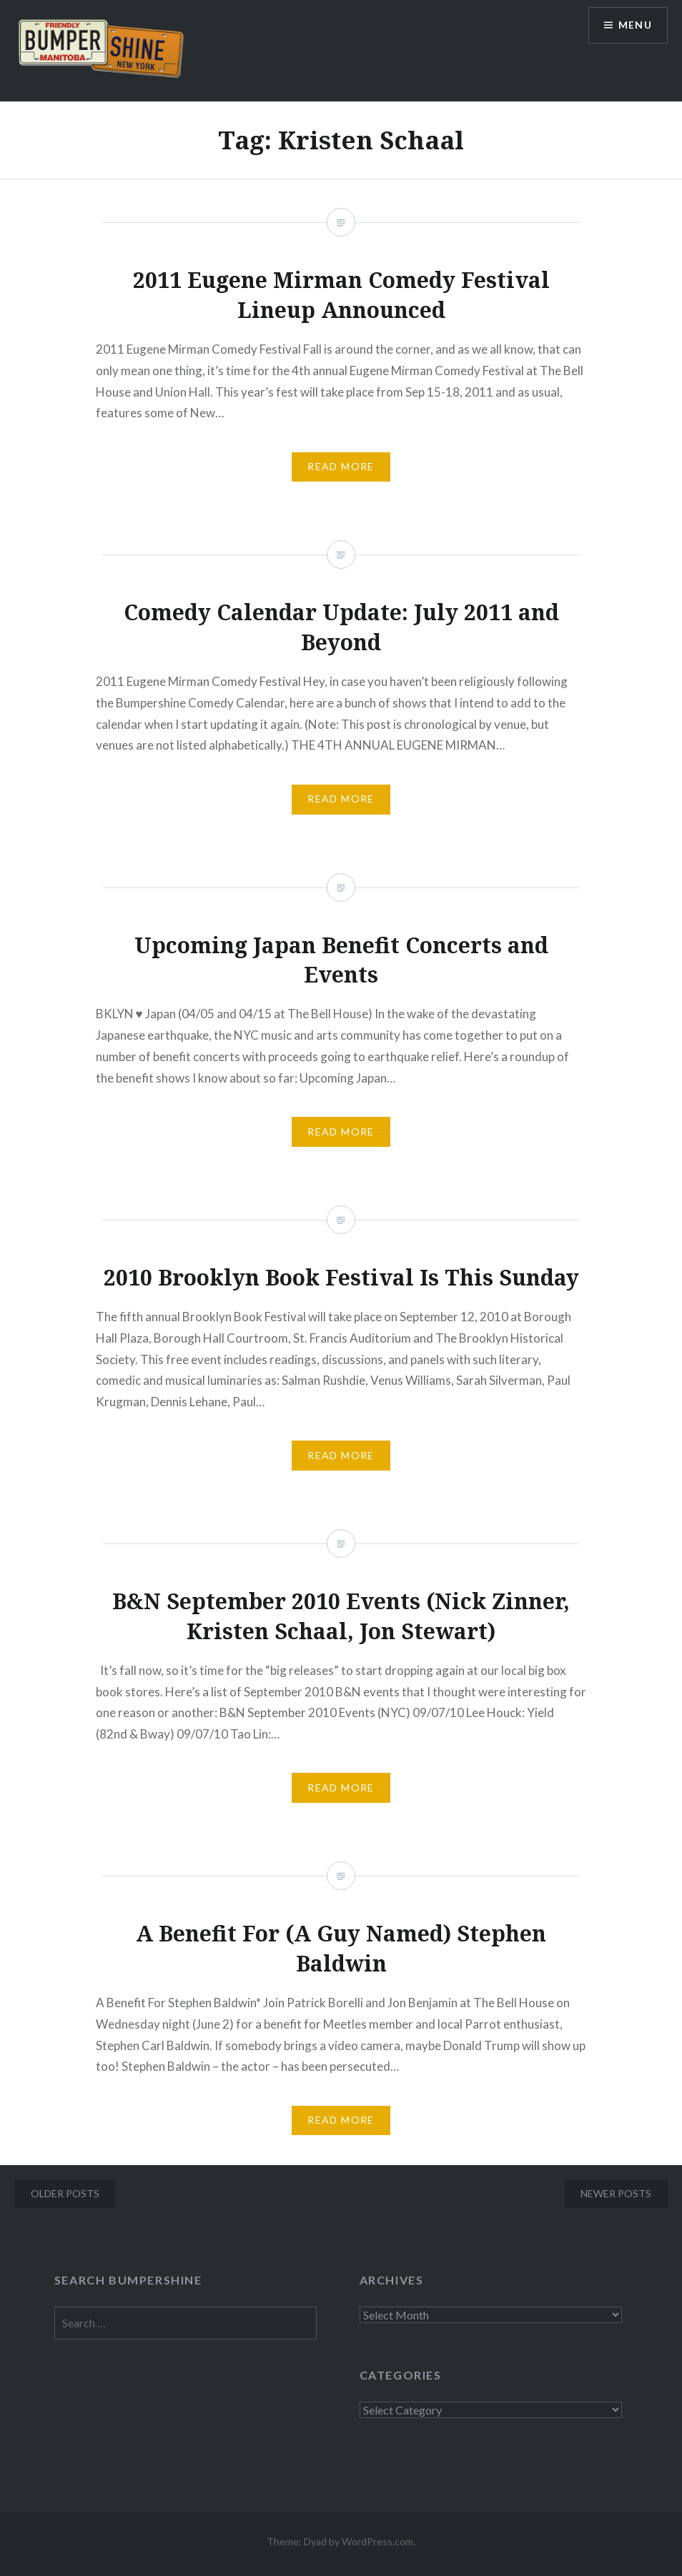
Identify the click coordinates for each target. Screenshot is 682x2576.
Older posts (65, 2193)
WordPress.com (377, 2541)
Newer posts (615, 2193)
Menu (635, 25)
